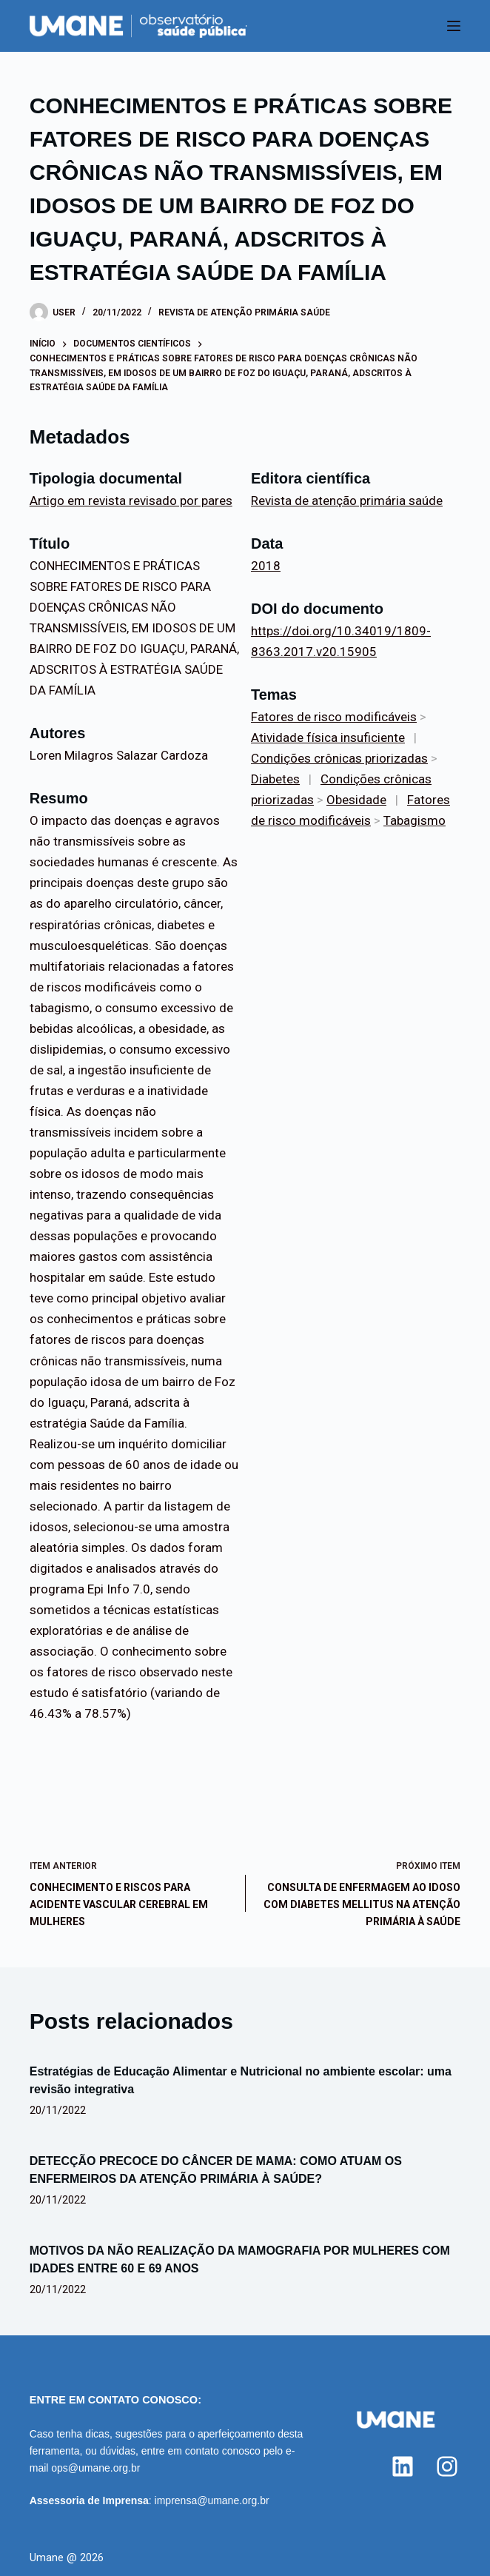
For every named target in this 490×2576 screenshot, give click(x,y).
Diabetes (275, 779)
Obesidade (356, 799)
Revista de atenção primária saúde (244, 312)
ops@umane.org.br (95, 2468)
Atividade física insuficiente (328, 737)
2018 (266, 565)
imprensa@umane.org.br (212, 2500)
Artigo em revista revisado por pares (131, 500)
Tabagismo (414, 820)
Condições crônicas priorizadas (339, 758)
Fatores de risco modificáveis (334, 716)
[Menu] (453, 26)
